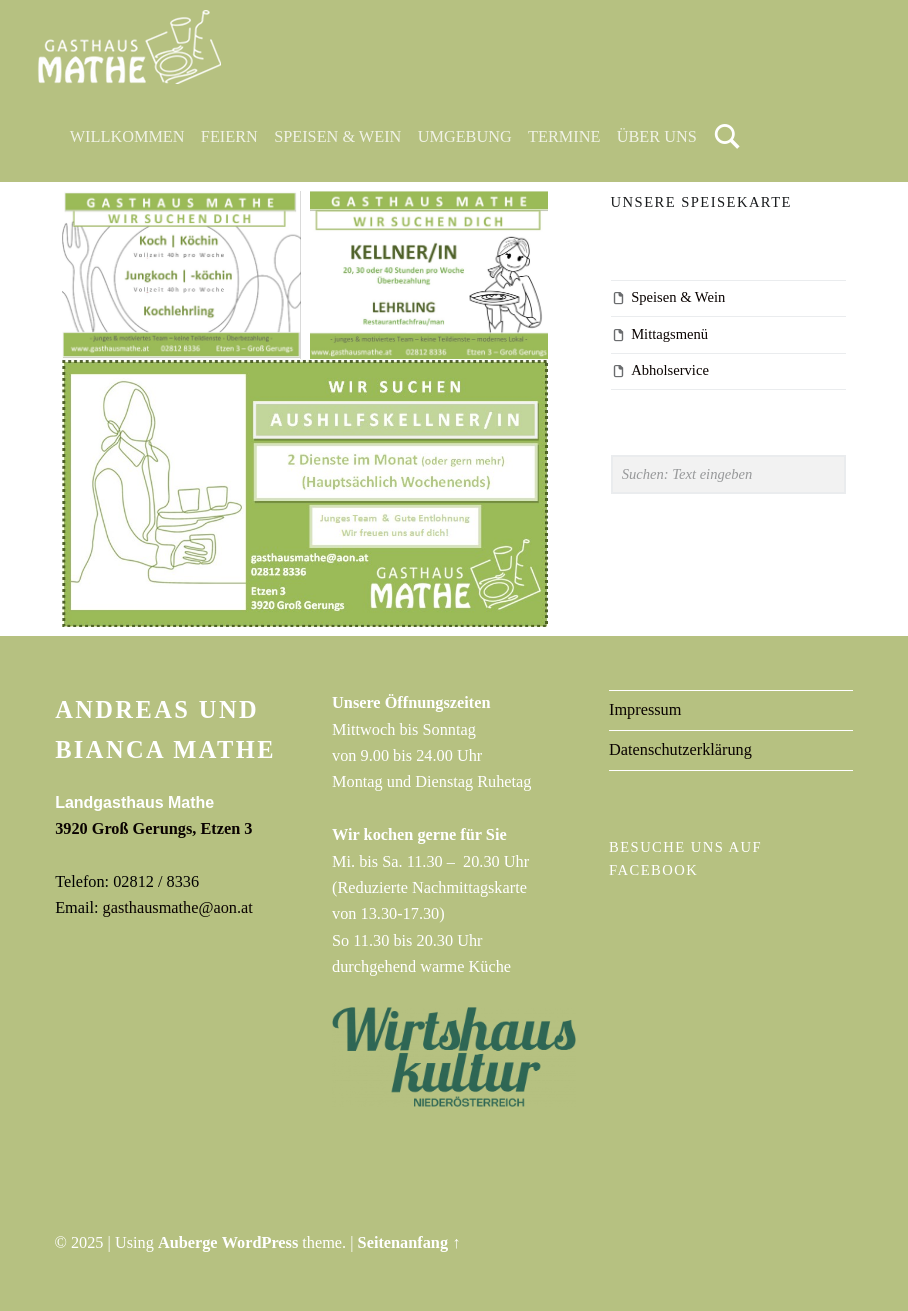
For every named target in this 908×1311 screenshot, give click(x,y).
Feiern (229, 136)
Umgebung (465, 136)
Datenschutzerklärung (680, 749)
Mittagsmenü (669, 334)
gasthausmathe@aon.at (178, 907)
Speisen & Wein (337, 136)
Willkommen (127, 136)
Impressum (645, 709)
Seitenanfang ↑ (409, 1242)
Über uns (657, 136)
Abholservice (670, 370)
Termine (564, 136)
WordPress (260, 1242)
